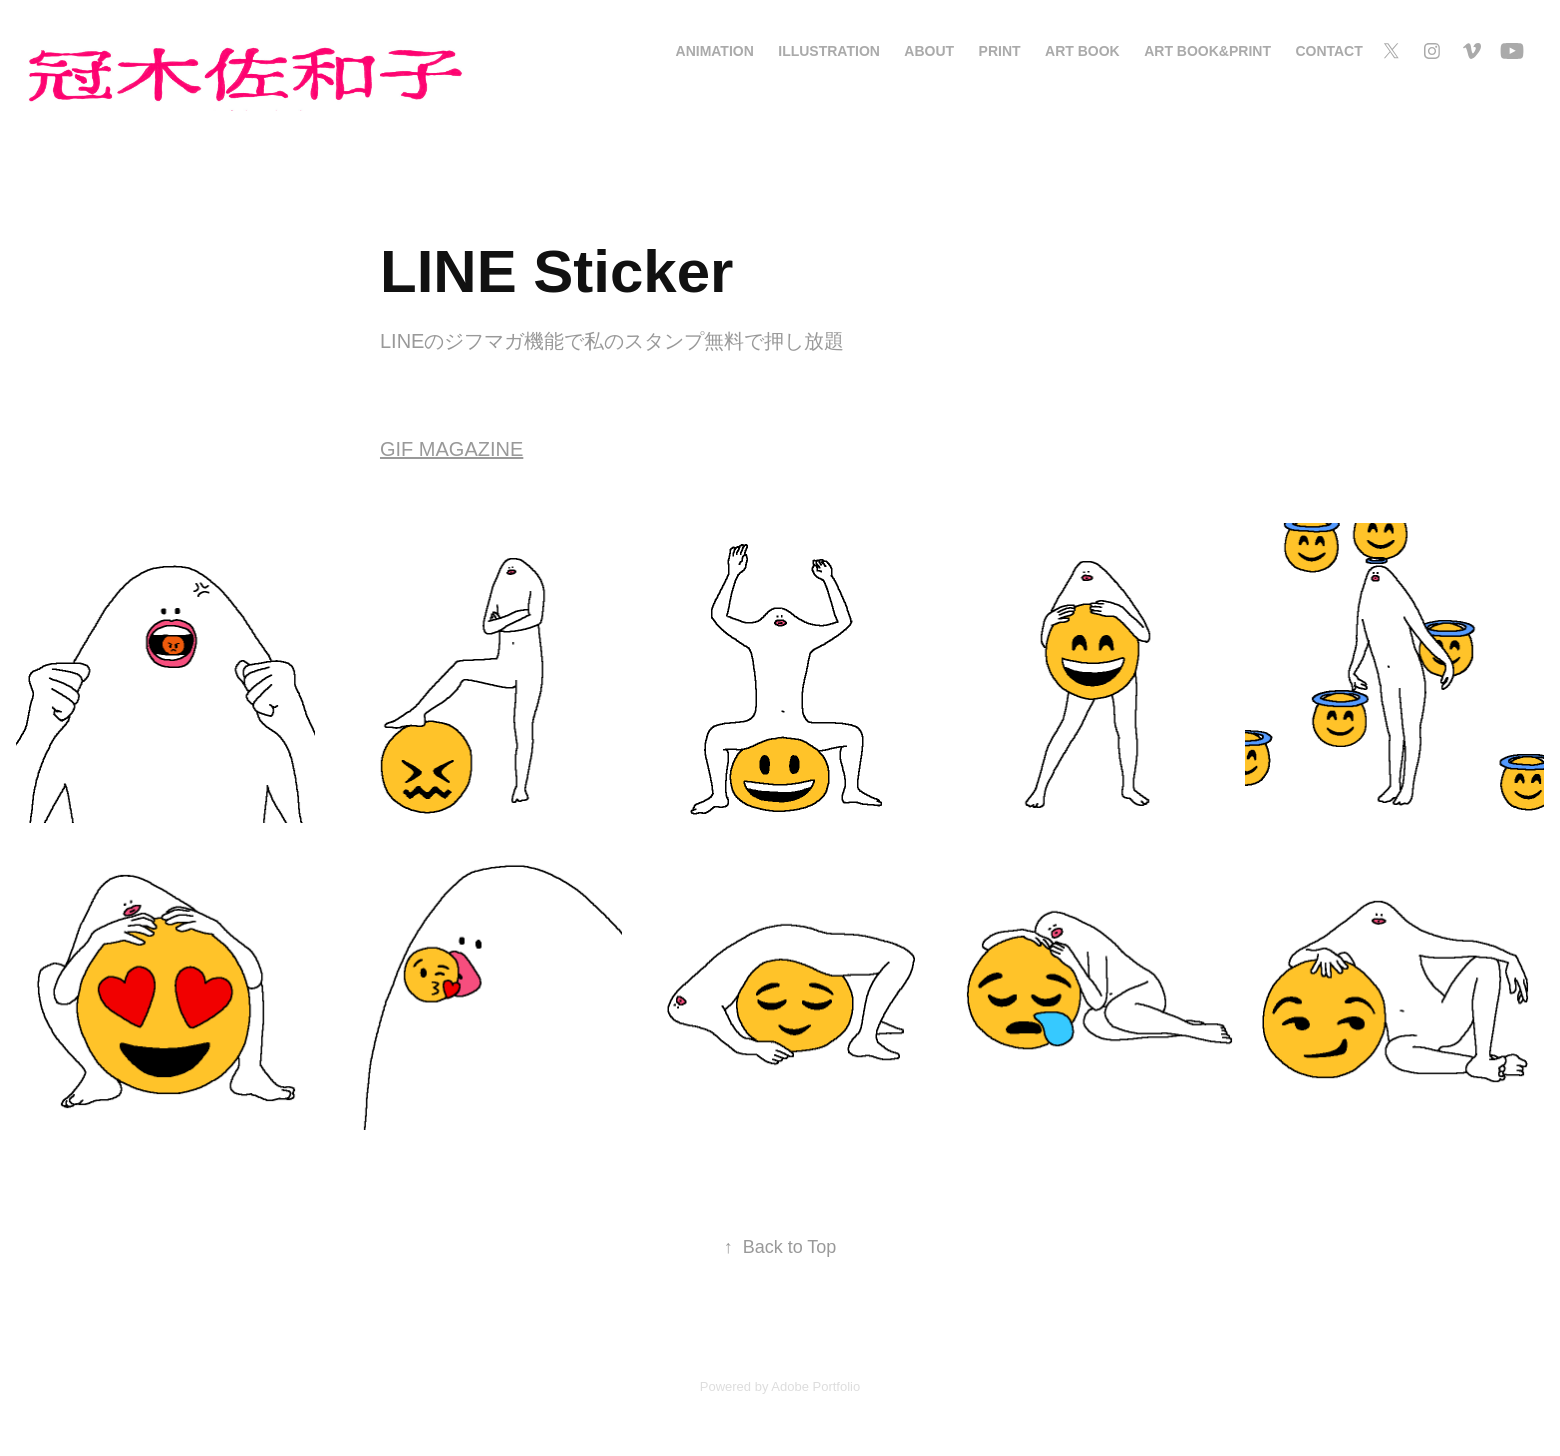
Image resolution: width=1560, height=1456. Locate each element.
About (929, 51)
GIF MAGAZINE (451, 449)
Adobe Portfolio (815, 1386)
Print (1000, 51)
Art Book (1082, 51)
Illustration (829, 51)
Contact (1328, 51)
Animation (715, 51)
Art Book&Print (1207, 51)
